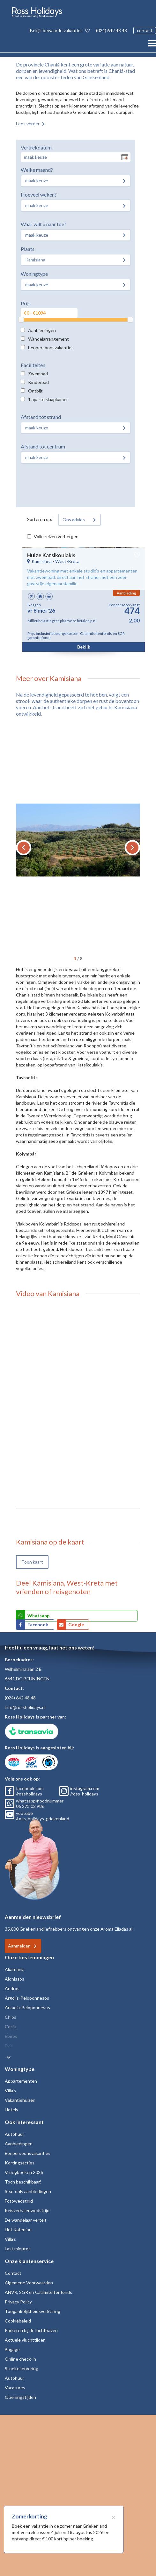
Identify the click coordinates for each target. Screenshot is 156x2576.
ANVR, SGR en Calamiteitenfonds (38, 2292)
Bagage (12, 2349)
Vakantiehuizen (20, 2100)
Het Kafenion (18, 2229)
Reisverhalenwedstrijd (27, 2210)
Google (76, 1624)
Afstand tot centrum (43, 446)
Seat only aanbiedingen (28, 2191)
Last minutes (18, 2248)
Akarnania (15, 1969)
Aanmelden (19, 1945)
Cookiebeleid (18, 2320)
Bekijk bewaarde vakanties (60, 30)
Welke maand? (37, 170)
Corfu (10, 2026)
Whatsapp (38, 1615)
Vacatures (15, 2387)
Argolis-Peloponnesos (27, 1998)
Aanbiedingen (42, 330)
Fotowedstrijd (19, 2201)
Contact (13, 2273)
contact (144, 30)
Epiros (11, 2036)
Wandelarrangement (48, 339)
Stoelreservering (21, 2368)
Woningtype (34, 274)
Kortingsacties (19, 2162)
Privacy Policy (18, 2301)
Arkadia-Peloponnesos (27, 2007)
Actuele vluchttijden (25, 2340)
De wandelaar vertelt (26, 2220)
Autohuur (14, 2134)
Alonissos (14, 1979)
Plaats (27, 249)
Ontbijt (35, 390)
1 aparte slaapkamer (48, 399)
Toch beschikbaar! (23, 2181)
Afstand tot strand (41, 417)
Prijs (26, 303)
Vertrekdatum (36, 147)
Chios (10, 2017)
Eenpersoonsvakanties (51, 347)
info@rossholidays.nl (25, 1707)
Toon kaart (32, 1562)
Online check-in (20, 2359)
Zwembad (38, 373)
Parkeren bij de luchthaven (31, 2330)
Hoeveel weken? (39, 194)
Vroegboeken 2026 (24, 2172)
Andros (12, 1988)
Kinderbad (38, 382)
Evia (9, 2045)
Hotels (11, 2109)
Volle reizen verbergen (56, 536)
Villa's (10, 2090)
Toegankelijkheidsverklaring (32, 2311)
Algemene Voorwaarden (29, 2282)
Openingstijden (20, 2397)
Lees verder (28, 123)
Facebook (38, 1624)
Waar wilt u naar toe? (43, 224)
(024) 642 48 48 (111, 30)
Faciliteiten (33, 365)
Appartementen (21, 2081)
